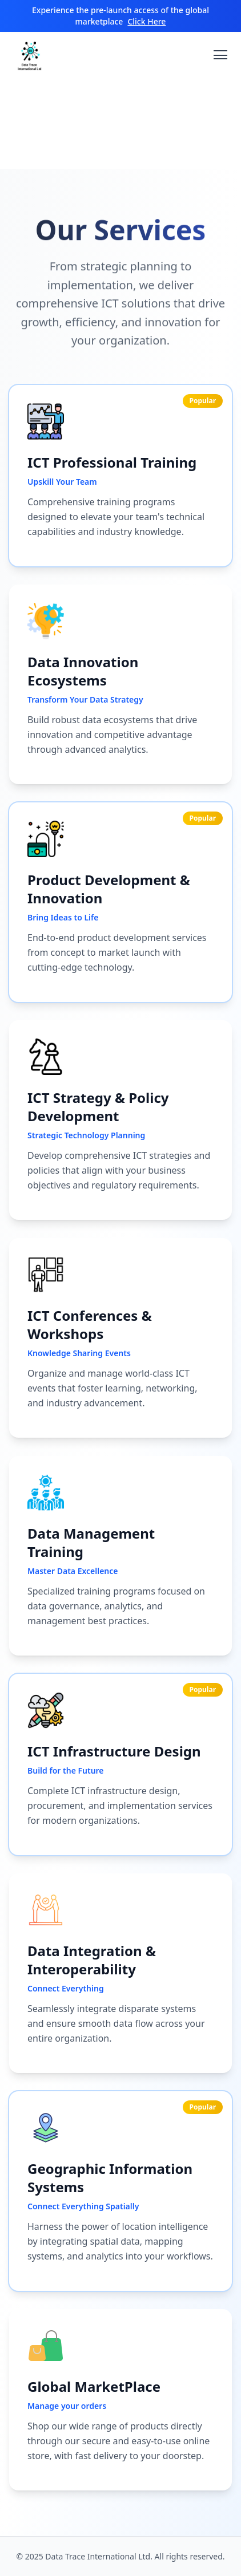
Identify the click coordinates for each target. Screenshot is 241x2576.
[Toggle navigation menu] (220, 54)
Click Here (146, 21)
